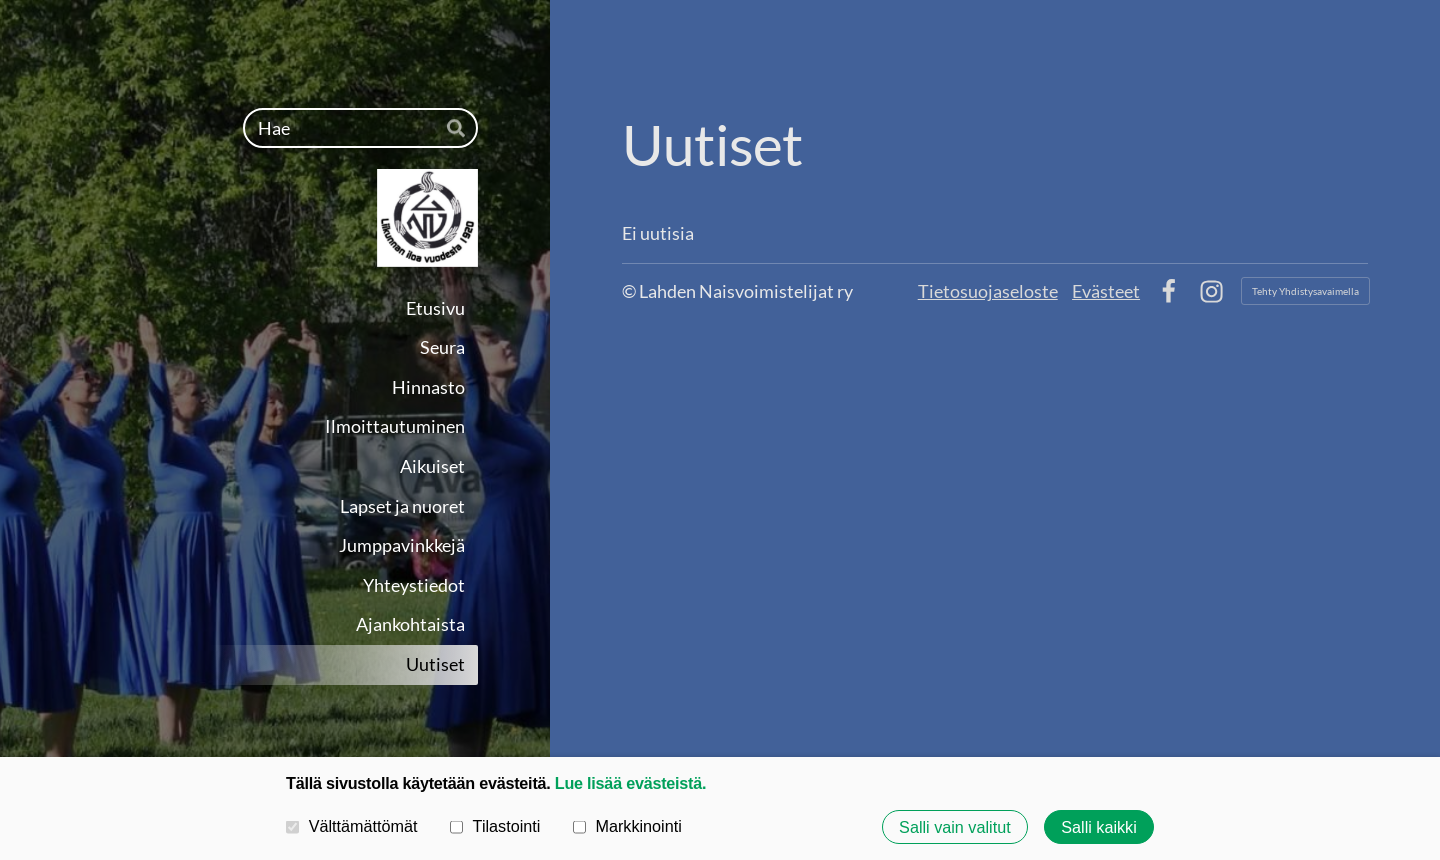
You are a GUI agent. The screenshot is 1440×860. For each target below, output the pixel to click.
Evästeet (1106, 291)
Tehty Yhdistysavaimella (1305, 291)
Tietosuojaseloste (988, 291)
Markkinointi (627, 826)
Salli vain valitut (955, 827)
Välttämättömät (352, 826)
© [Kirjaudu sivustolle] (630, 291)
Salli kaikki (1099, 827)
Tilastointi (495, 826)
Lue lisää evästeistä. (630, 783)
